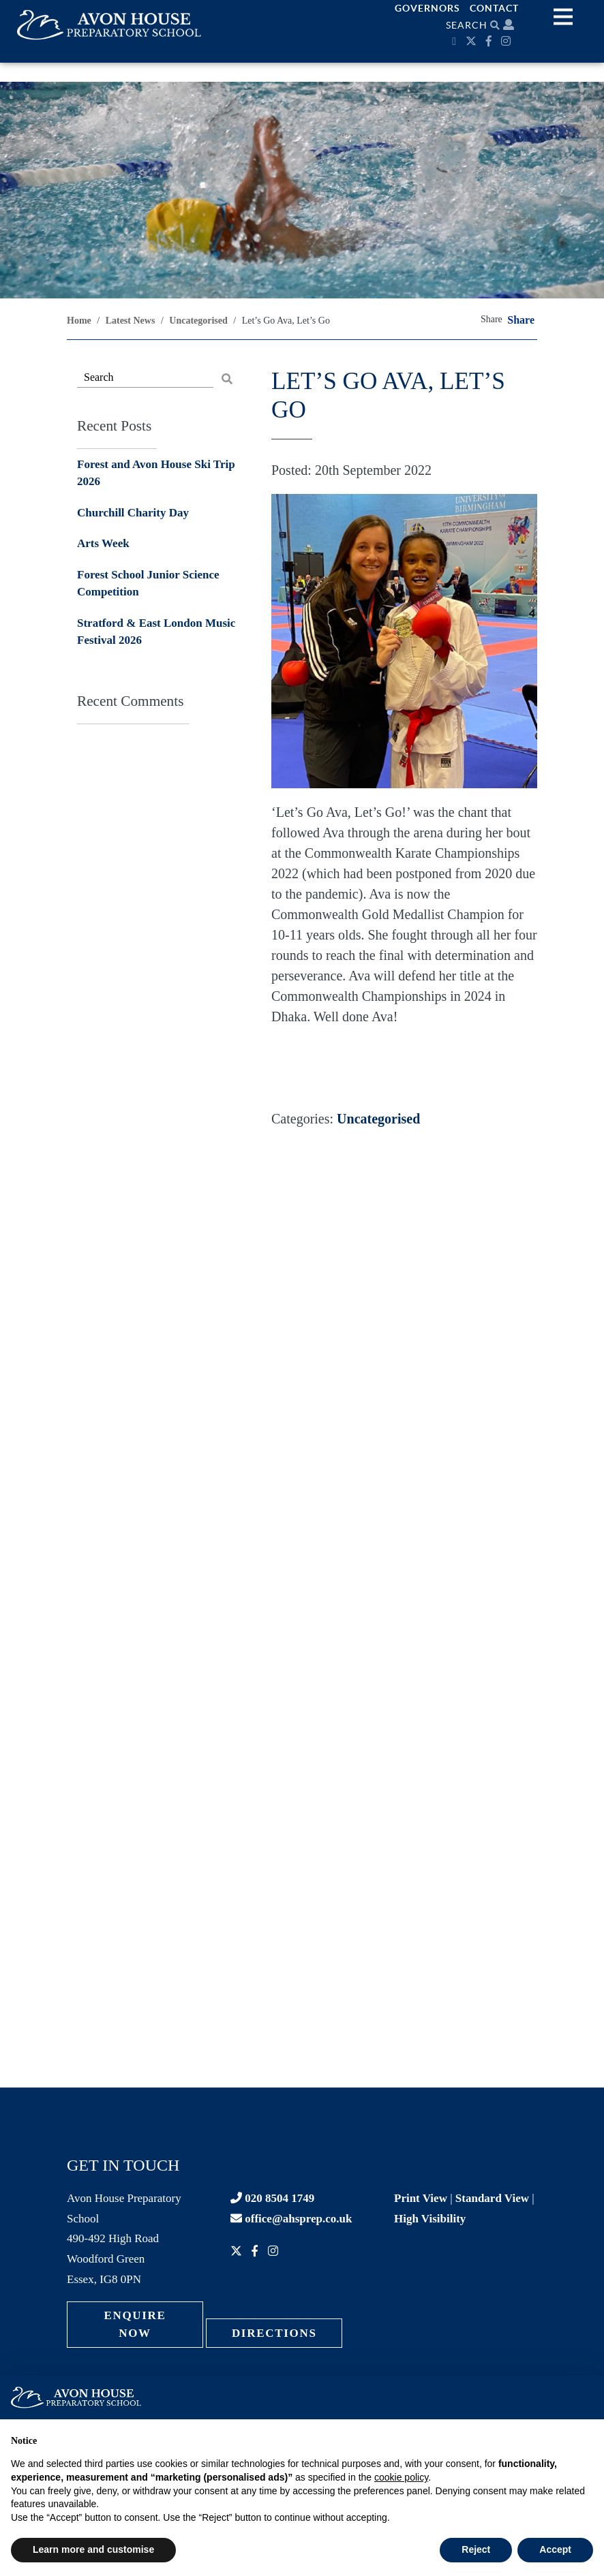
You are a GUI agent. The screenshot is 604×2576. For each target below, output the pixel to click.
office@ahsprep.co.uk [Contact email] (291, 2218)
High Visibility (430, 2218)
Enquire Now (135, 2324)
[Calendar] (455, 41)
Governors (427, 8)
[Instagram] (507, 41)
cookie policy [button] (401, 2477)
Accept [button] (555, 2549)
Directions (274, 2333)
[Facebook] (490, 41)
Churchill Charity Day (133, 512)
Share (520, 320)
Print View (420, 2198)
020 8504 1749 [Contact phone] (272, 2198)
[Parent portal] (508, 25)
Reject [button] (476, 2549)
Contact (494, 8)
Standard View (492, 2198)
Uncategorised (378, 1118)
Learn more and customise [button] (93, 2549)
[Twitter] (473, 41)
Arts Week (103, 543)
